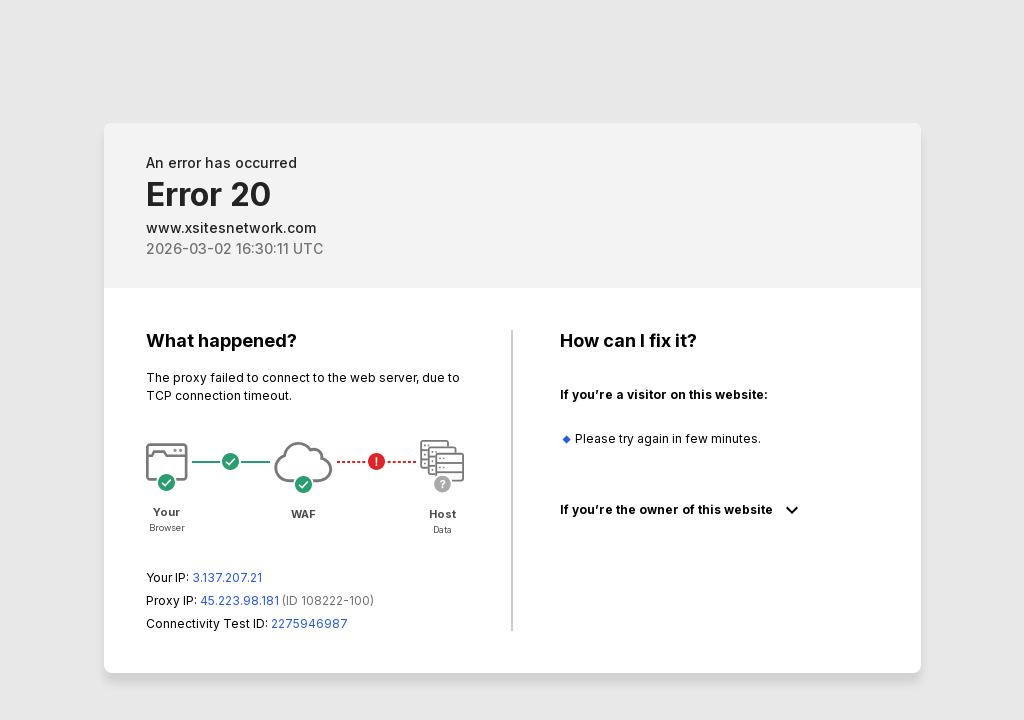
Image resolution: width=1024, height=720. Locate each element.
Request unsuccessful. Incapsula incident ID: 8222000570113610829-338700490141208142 (512, 360)
